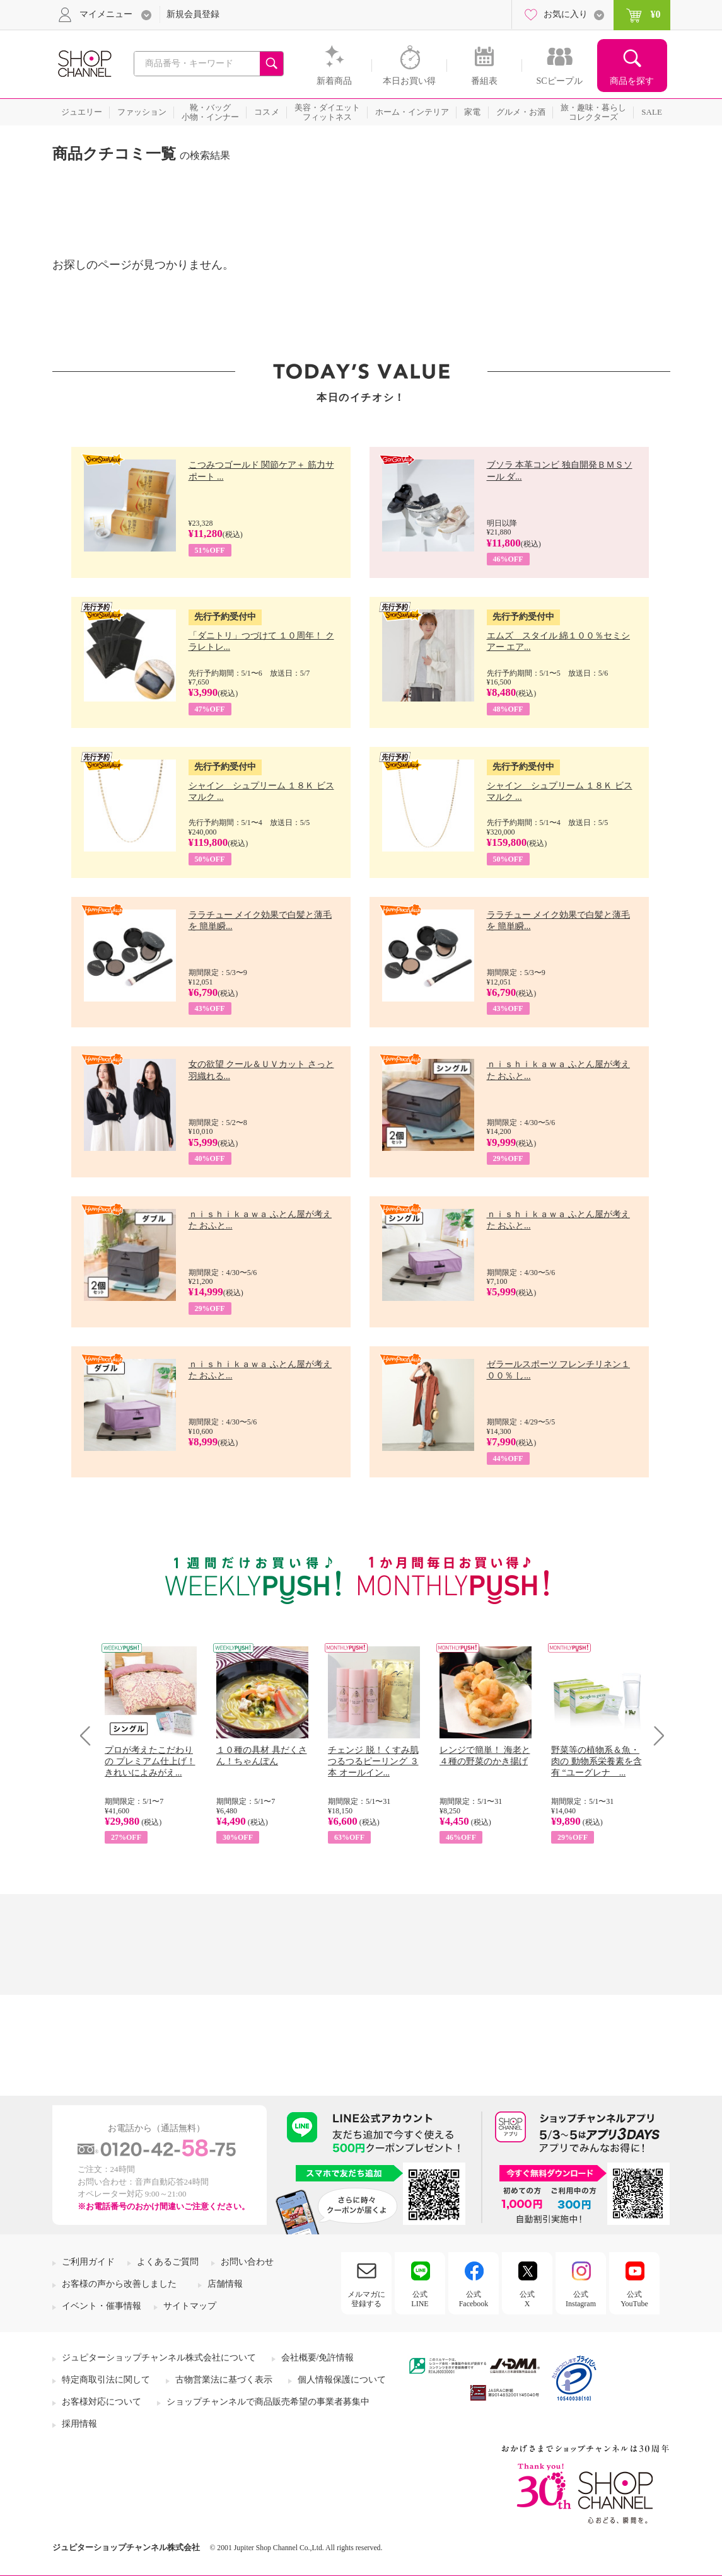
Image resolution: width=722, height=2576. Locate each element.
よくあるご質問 (168, 2262)
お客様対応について (101, 2401)
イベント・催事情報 (101, 2306)
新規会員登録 (192, 14)
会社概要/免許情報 (317, 2357)
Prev (89, 1735)
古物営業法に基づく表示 (223, 2379)
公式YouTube (634, 2298)
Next (654, 1735)
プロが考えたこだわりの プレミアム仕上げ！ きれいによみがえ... (150, 1761)
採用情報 (79, 2424)
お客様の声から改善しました (119, 2284)
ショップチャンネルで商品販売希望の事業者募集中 (268, 2401)
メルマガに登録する (366, 2298)
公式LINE (419, 2298)
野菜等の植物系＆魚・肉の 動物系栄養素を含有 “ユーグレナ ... (596, 1761)
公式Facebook (474, 2298)
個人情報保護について (342, 2379)
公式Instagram (581, 2298)
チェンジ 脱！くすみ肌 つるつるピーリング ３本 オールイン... (373, 1761)
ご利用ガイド (88, 2262)
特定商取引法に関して (106, 2379)
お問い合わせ (247, 2262)
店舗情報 (225, 2284)
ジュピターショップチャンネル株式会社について (159, 2357)
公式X (527, 2298)
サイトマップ (189, 2306)
